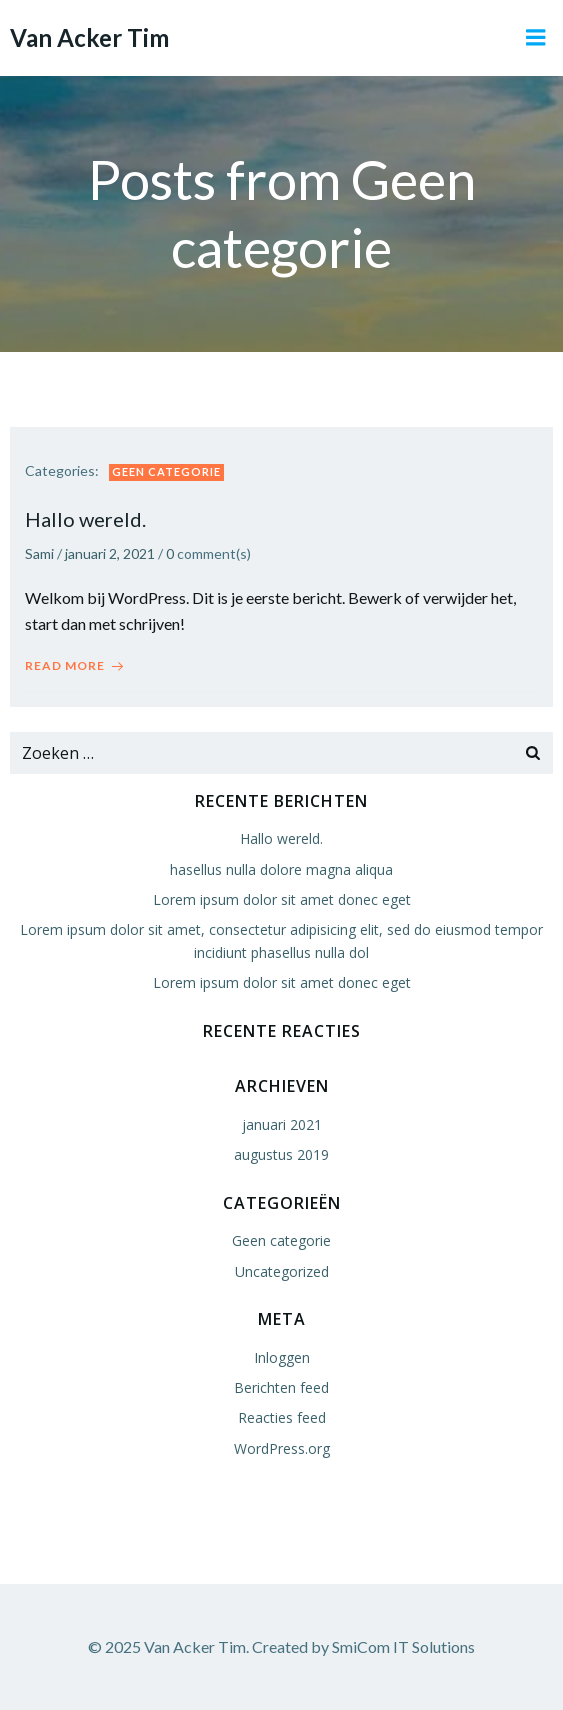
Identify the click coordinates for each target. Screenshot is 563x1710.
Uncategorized (282, 1271)
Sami (39, 553)
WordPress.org (282, 1448)
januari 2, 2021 (110, 553)
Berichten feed (281, 1387)
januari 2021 (282, 1124)
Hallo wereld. (281, 838)
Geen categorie (166, 471)
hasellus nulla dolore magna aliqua (281, 869)
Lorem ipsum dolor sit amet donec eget (282, 899)
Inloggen (282, 1357)
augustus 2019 (281, 1154)
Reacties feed (282, 1417)
